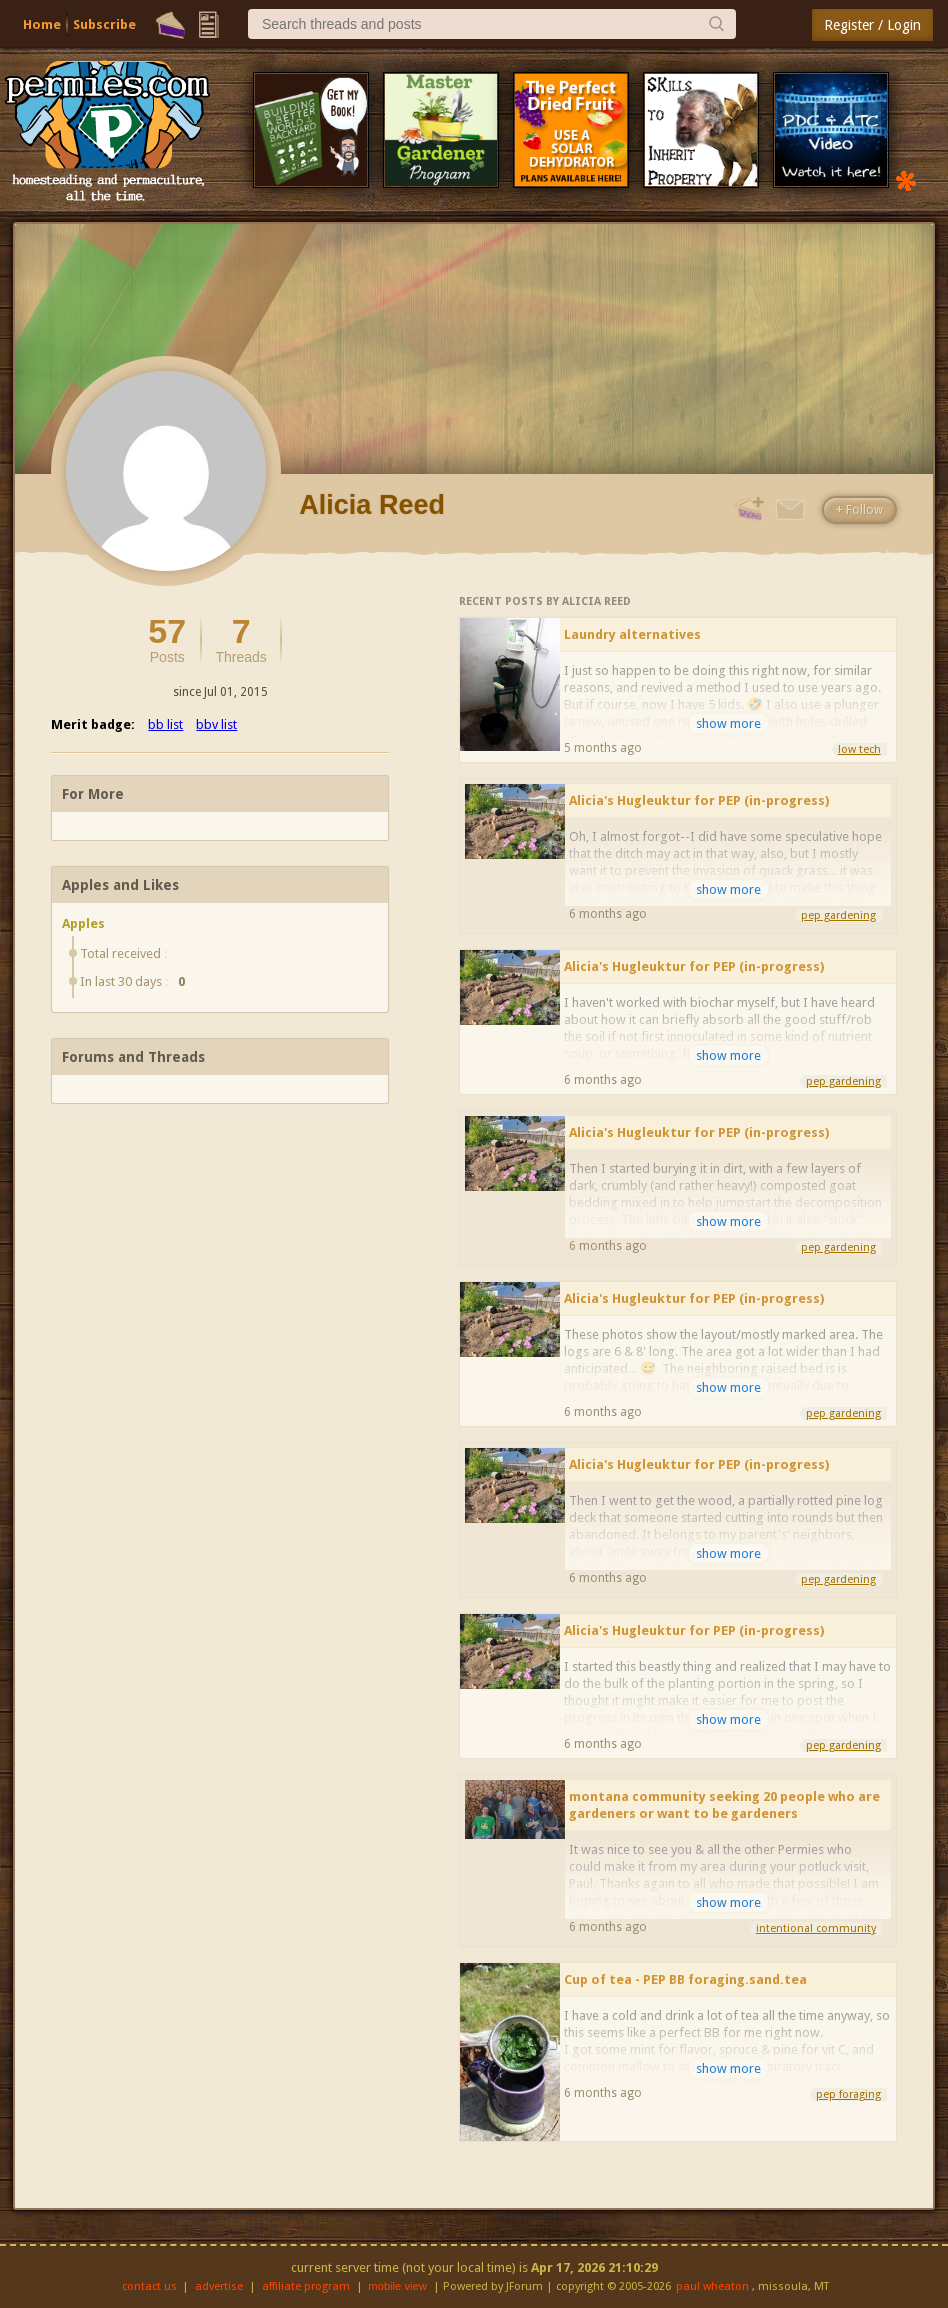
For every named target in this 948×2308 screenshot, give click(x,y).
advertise (219, 2286)
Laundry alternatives (632, 634)
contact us (149, 2286)
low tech (859, 749)
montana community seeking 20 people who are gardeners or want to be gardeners (724, 1805)
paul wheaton (712, 2286)
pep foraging (848, 2094)
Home (42, 24)
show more (728, 723)
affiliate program (306, 2286)
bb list (165, 724)
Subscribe (104, 24)
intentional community (816, 1928)
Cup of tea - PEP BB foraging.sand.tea (685, 1979)
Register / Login (872, 25)
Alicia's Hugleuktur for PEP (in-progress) (699, 800)
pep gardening (838, 915)
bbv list (216, 724)
